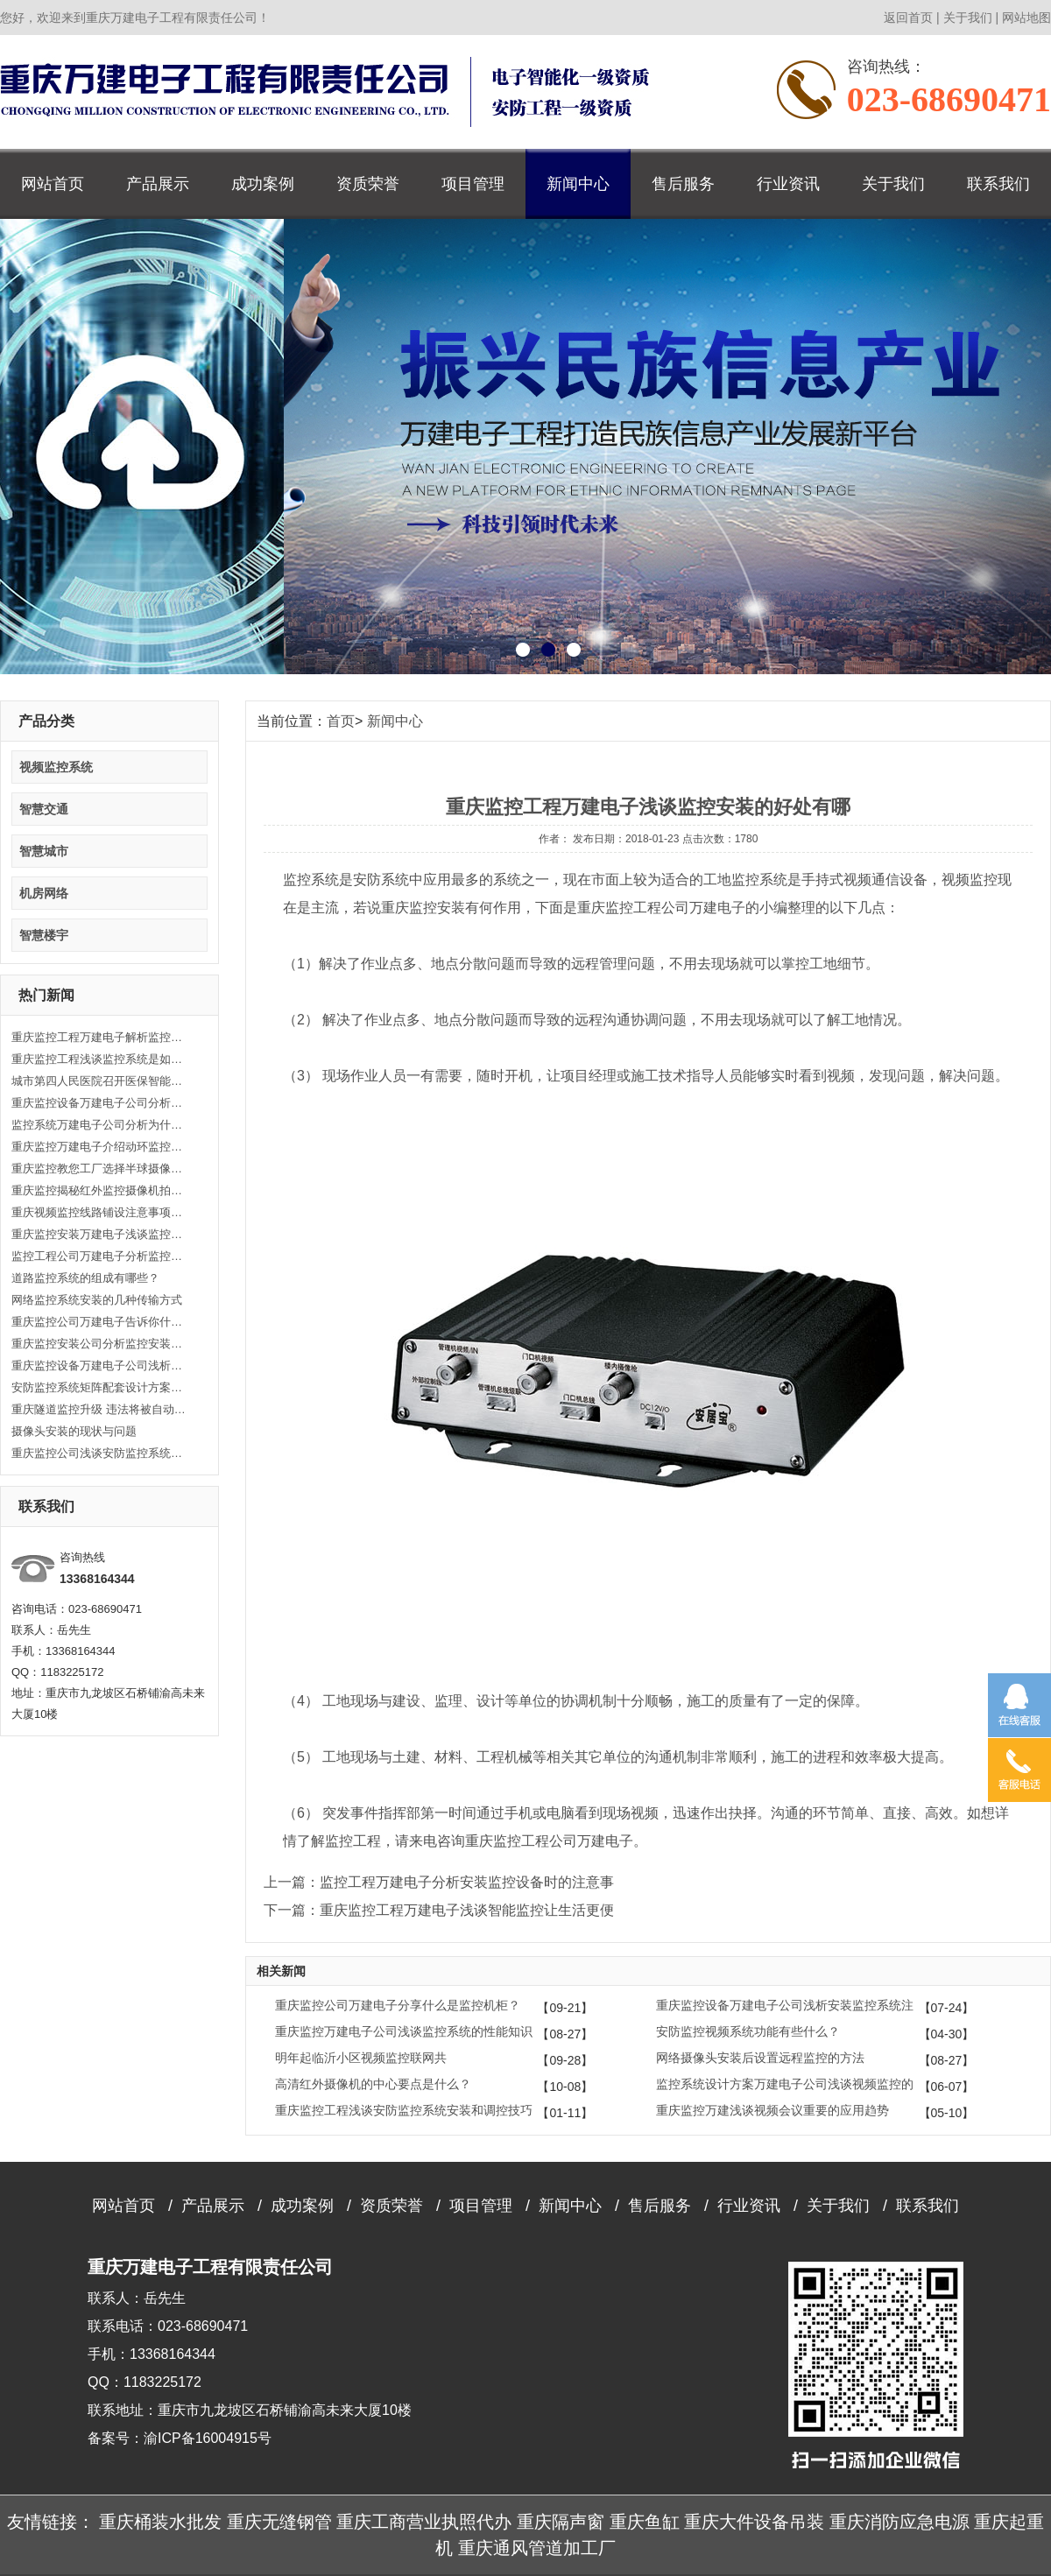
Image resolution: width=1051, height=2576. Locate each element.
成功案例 (262, 184)
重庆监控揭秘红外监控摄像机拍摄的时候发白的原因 (99, 1190)
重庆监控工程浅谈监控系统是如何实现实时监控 (99, 1059)
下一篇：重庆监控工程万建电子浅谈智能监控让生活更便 (439, 1910)
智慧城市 (43, 851)
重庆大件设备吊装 (754, 2521)
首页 (341, 721)
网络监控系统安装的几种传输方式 (96, 1299)
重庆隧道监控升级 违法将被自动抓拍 (99, 1409)
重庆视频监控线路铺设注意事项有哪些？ (99, 1212)
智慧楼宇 (43, 935)
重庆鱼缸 (645, 2521)
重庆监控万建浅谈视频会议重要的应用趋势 (772, 2110)
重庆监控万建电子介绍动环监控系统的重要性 (99, 1146)
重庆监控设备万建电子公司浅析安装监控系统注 (784, 2005)
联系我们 (998, 184)
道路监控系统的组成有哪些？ (85, 1277)
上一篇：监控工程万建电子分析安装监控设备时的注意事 (439, 1882)
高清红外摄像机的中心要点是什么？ (373, 2084)
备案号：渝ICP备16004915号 (180, 2438)
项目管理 (472, 184)
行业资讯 (788, 184)
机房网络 (43, 893)
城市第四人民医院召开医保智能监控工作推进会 (99, 1080)
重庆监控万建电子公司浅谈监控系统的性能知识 (404, 2031)
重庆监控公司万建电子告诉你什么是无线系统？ (99, 1321)
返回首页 (908, 18)
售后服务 (683, 184)
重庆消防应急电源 (899, 2521)
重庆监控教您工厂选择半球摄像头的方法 (99, 1168)
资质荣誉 (367, 184)
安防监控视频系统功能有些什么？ (748, 2031)
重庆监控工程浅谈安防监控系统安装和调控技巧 (404, 2110)
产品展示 (157, 184)
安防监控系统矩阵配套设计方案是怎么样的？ (99, 1387)
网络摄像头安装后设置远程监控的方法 (760, 2058)
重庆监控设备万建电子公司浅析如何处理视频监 (99, 1365)
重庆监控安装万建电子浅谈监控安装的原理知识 (99, 1234)
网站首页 (52, 184)
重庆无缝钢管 (279, 2521)
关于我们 (967, 18)
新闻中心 (578, 184)
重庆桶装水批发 (160, 2521)
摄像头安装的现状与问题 (74, 1431)
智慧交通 (43, 809)
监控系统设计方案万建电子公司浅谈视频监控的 (784, 2084)
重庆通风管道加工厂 (537, 2548)
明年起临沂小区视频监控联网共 (361, 2058)
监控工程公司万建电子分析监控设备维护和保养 (99, 1256)
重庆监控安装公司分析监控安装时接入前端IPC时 (99, 1343)
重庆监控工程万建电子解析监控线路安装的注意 (99, 1037)
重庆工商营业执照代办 (423, 2521)
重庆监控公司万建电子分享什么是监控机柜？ (397, 2005)
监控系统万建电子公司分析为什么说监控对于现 (99, 1124)
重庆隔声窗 (560, 2521)
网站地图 (1026, 18)
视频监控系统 (56, 767)
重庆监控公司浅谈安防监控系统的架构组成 (99, 1453)
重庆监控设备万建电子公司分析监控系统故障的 (99, 1102)
